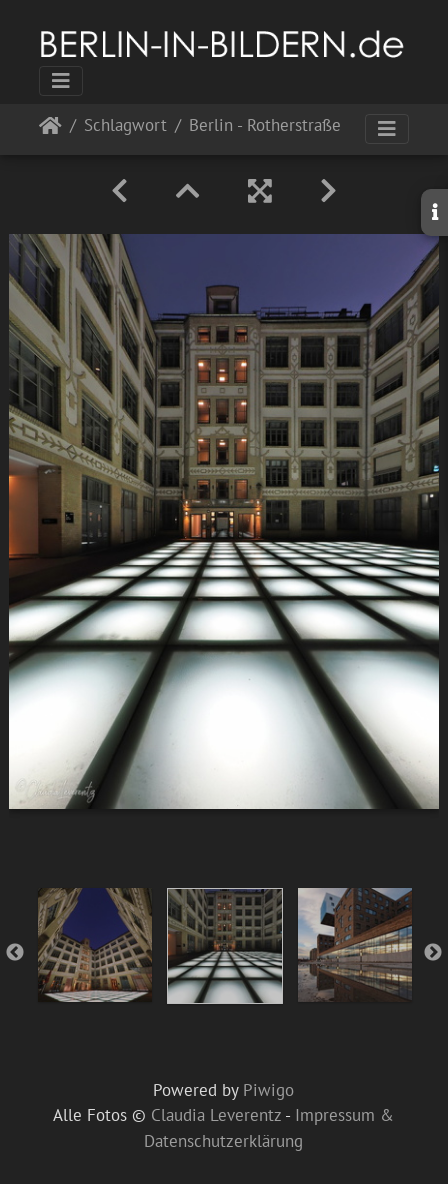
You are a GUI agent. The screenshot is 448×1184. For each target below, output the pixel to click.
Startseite (50, 129)
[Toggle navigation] (61, 81)
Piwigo (268, 1090)
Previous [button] (15, 953)
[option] (95, 945)
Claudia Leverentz (216, 1115)
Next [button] (433, 953)
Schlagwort (125, 126)
